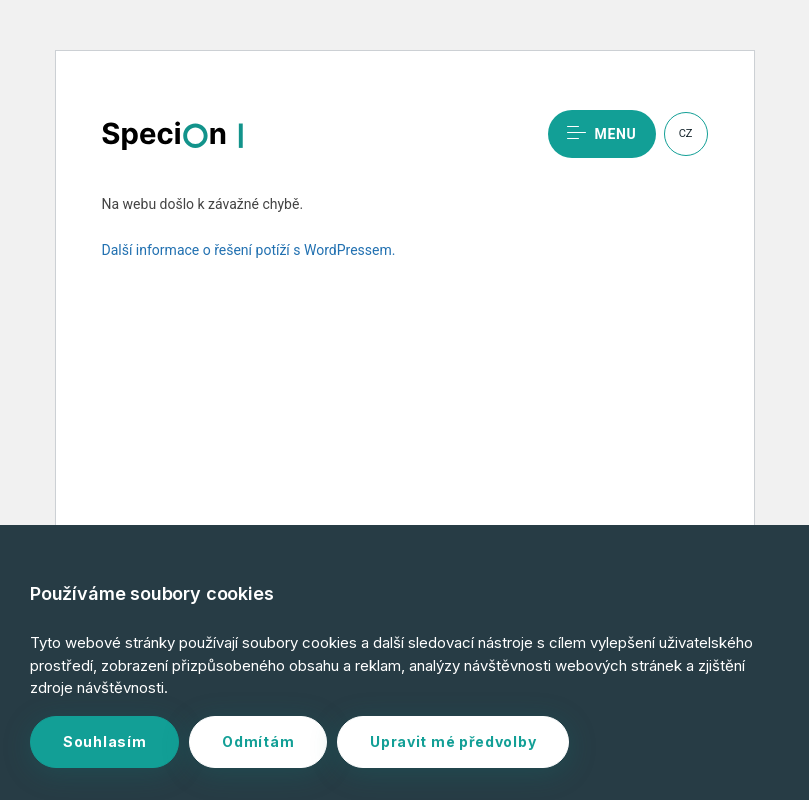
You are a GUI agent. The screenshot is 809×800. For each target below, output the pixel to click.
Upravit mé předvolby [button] (453, 741)
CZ (686, 133)
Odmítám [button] (258, 741)
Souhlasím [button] (104, 741)
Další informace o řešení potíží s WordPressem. (249, 250)
